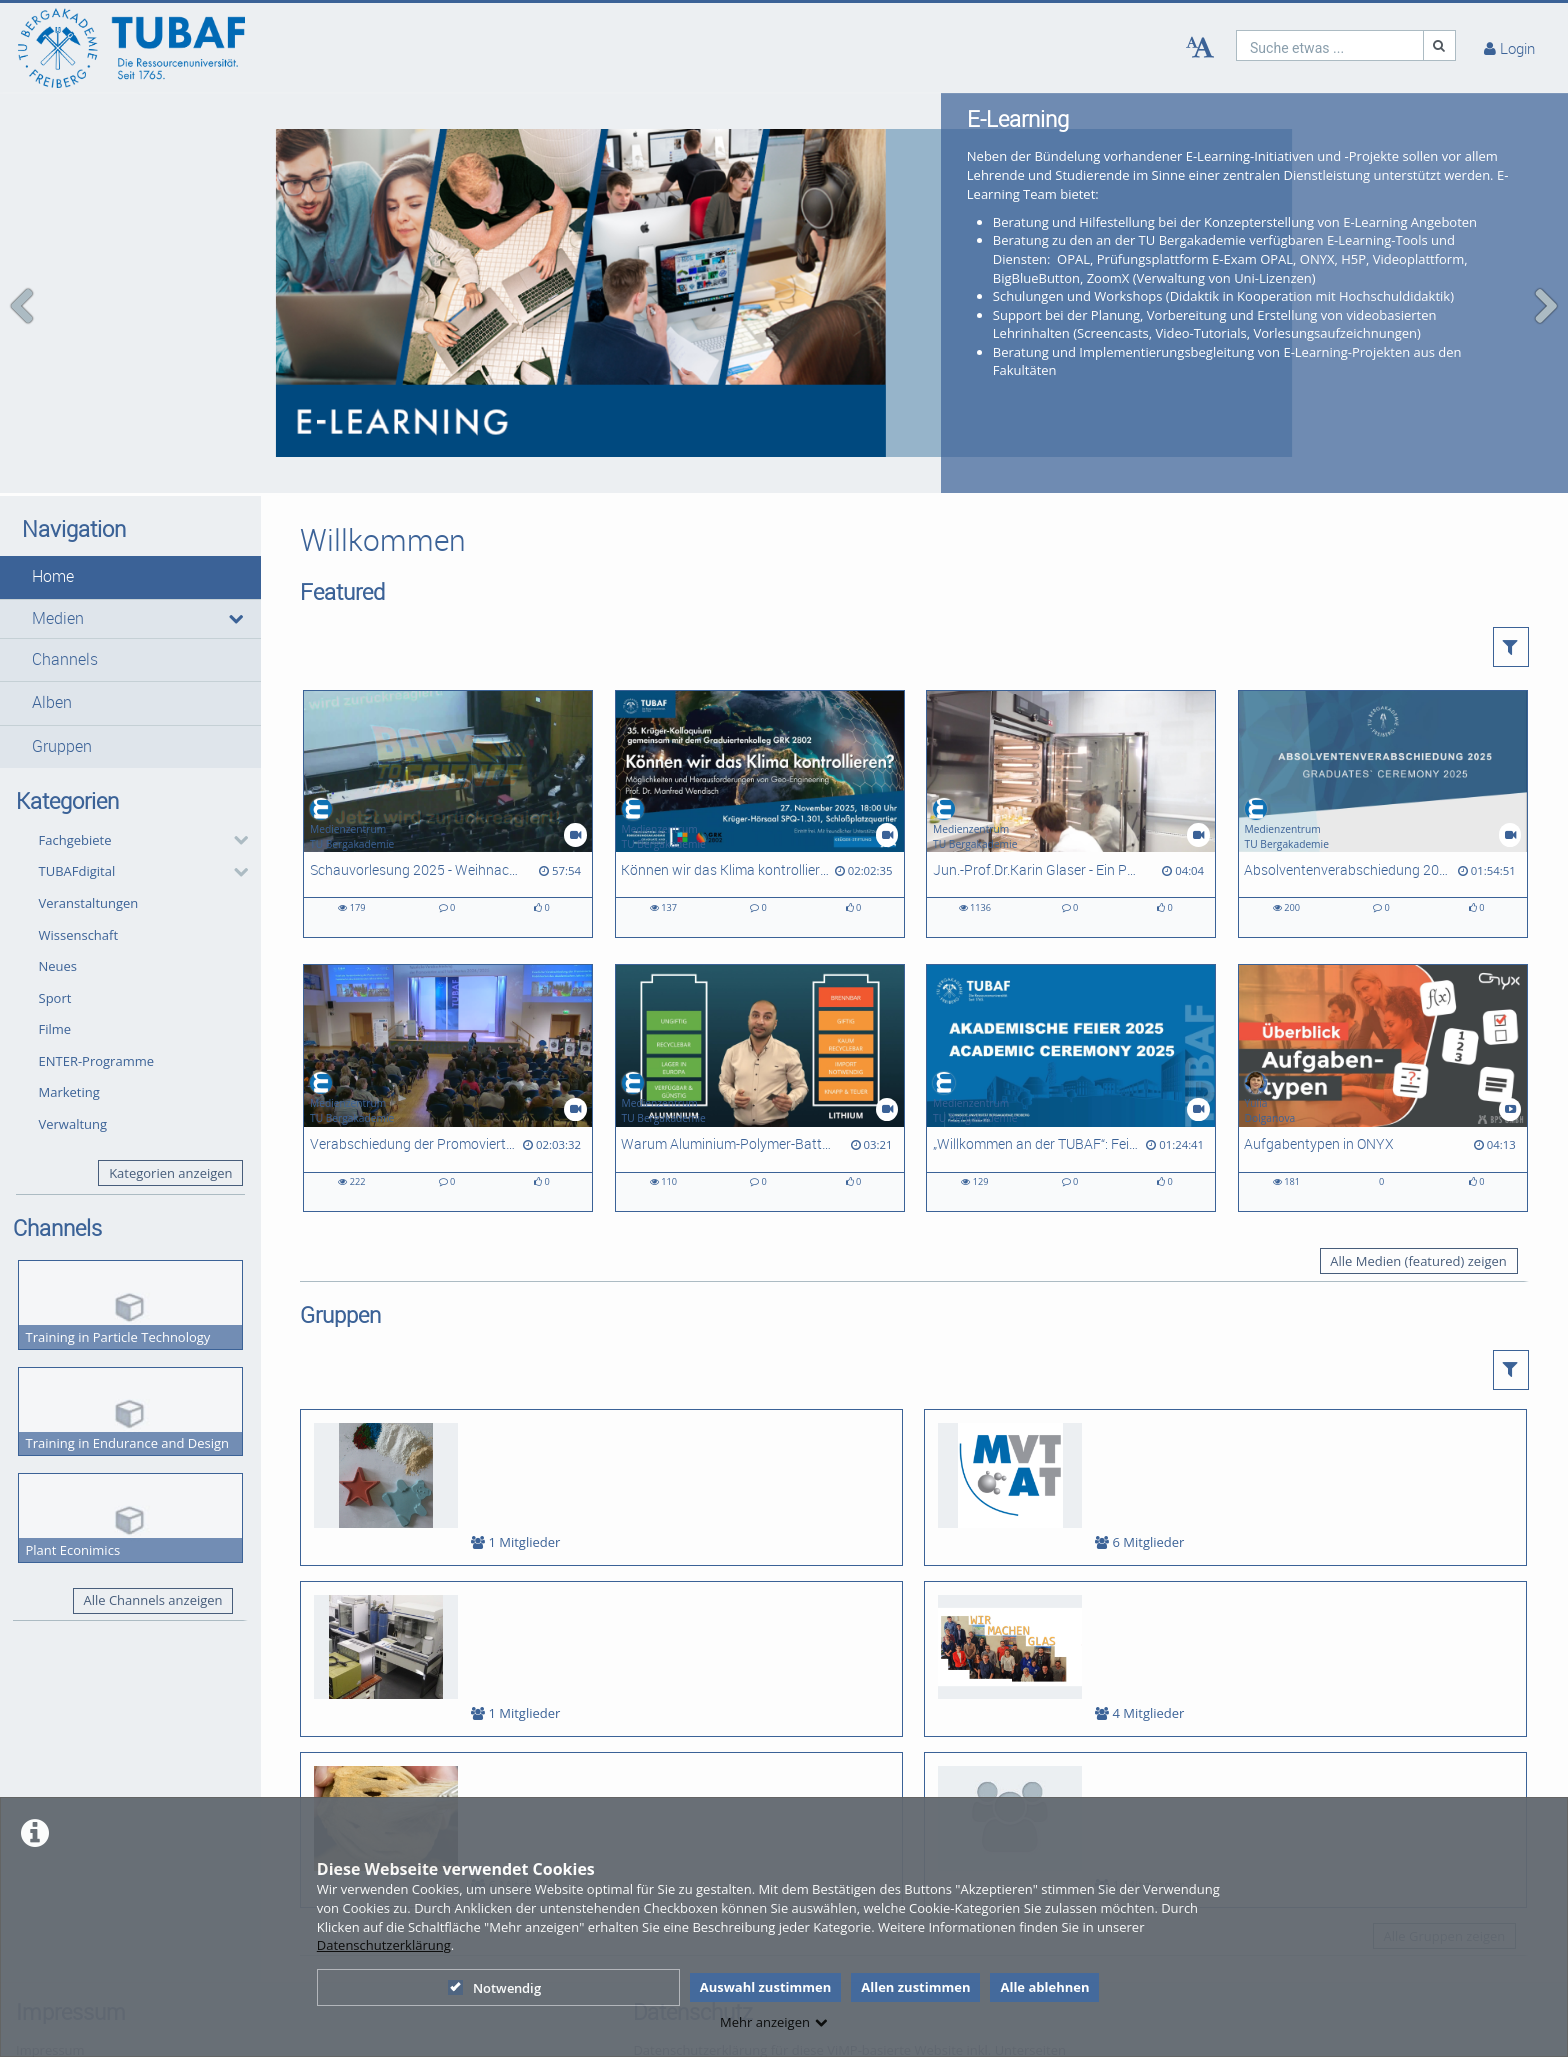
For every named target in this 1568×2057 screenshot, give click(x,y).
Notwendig (494, 1988)
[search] (1330, 45)
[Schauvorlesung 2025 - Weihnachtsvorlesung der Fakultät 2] (448, 795)
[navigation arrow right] (1545, 297)
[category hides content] (235, 822)
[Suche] (1440, 45)
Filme (55, 1011)
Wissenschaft (79, 916)
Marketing (69, 1074)
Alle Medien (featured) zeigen (1418, 1243)
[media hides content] (235, 600)
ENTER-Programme (97, 1042)
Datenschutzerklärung (384, 1945)
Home (53, 558)
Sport (55, 979)
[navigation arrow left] (22, 297)
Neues (58, 948)
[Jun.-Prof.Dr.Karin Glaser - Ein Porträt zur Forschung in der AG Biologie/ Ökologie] (1071, 795)
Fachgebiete (75, 821)
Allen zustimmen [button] (915, 1987)
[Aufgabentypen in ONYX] (1383, 1070)
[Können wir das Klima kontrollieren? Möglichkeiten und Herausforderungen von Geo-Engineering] (760, 795)
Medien (58, 599)
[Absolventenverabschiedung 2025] (1383, 795)
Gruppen (62, 727)
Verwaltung (73, 1106)
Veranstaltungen (89, 885)
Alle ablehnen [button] (1044, 1987)
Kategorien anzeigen (170, 1154)
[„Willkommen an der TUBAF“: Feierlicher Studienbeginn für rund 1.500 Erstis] (1071, 1070)
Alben (52, 684)
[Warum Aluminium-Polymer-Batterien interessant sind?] (760, 1070)
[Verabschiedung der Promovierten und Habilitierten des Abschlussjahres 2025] (448, 1070)
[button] (130, 559)
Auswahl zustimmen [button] (766, 1987)
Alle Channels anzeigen (152, 1582)
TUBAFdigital (77, 853)
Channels (65, 641)
